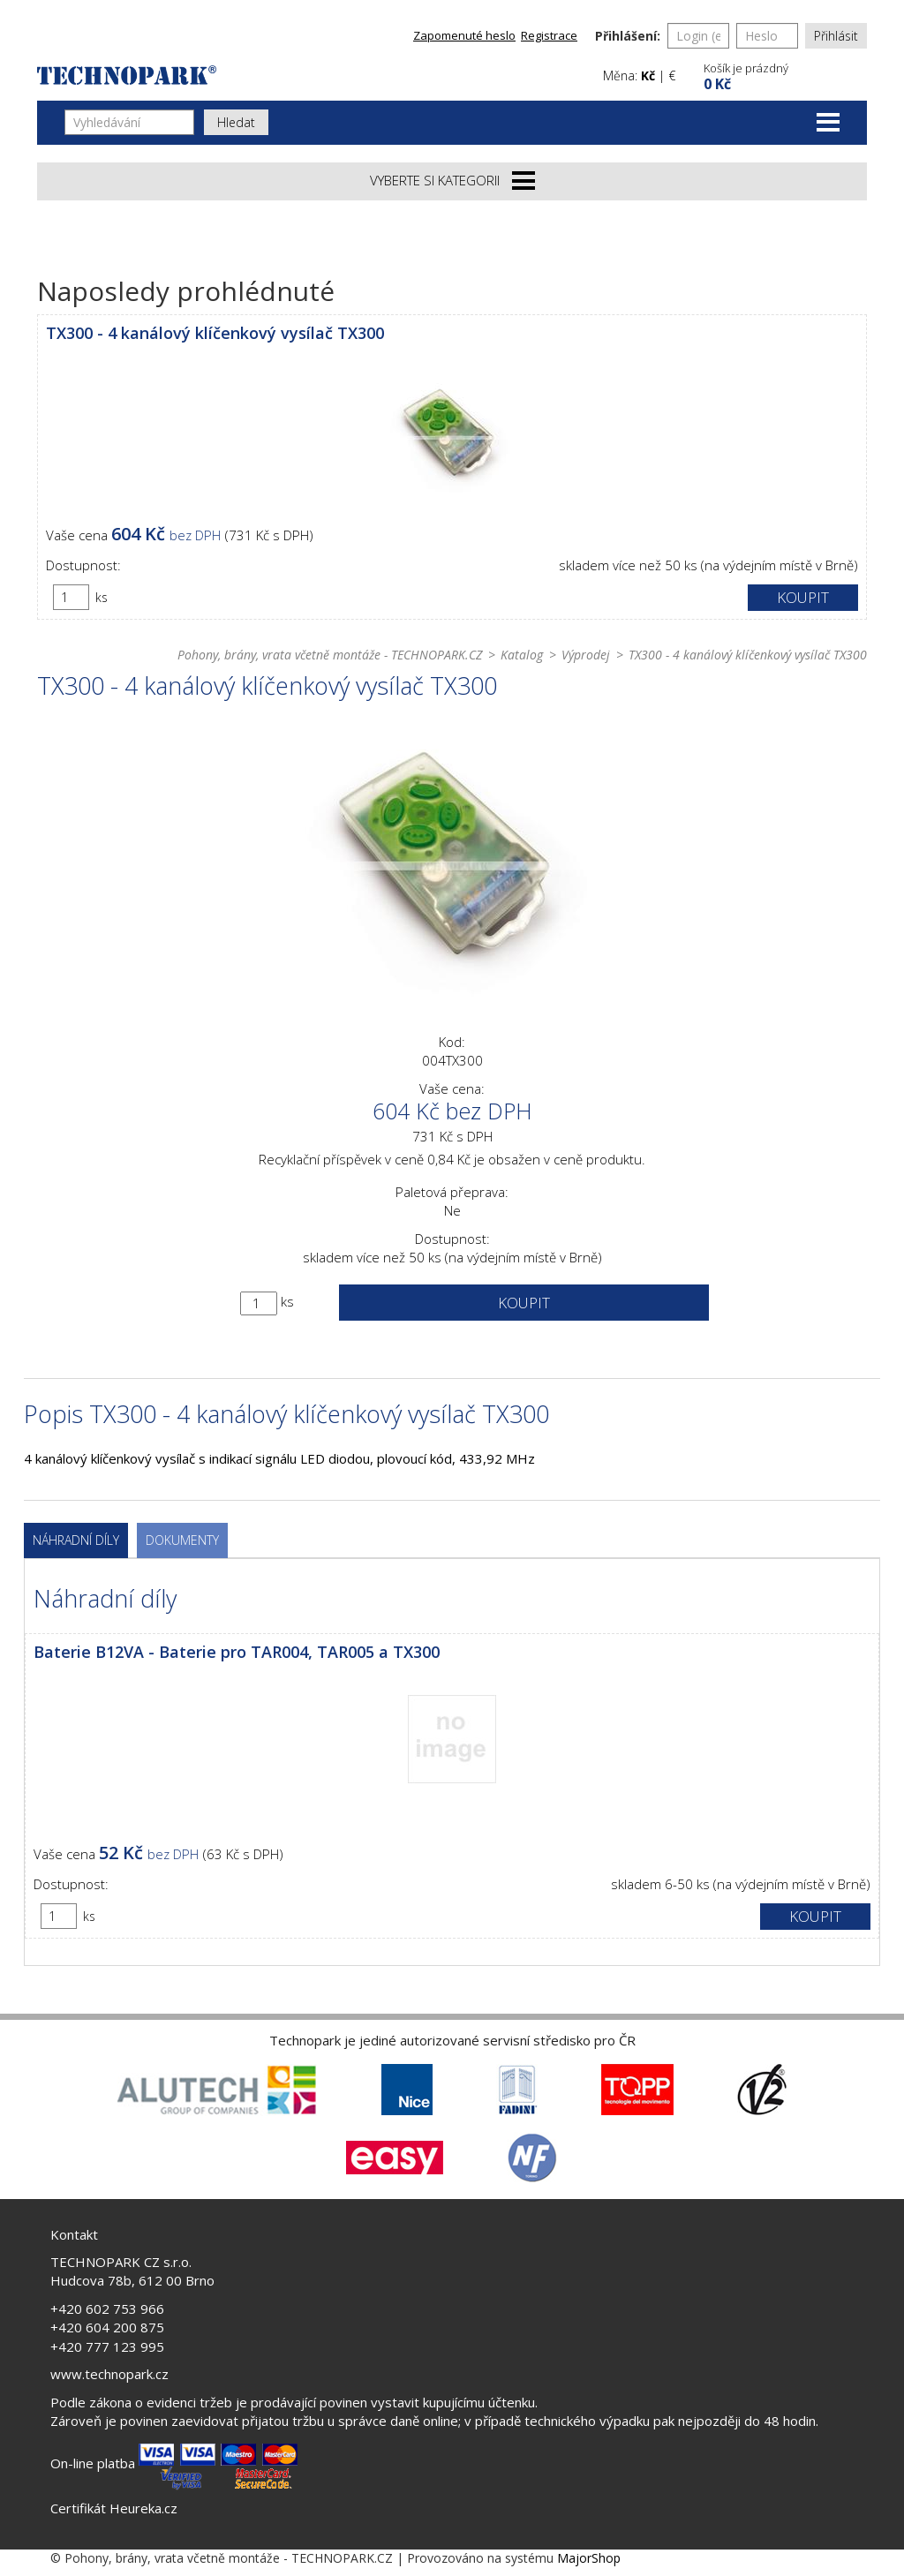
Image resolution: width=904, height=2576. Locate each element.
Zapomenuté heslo (464, 35)
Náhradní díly (76, 1540)
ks (101, 597)
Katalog (522, 654)
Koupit (803, 597)
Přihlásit (836, 35)
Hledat (236, 122)
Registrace (549, 35)
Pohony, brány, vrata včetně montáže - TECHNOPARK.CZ (329, 654)
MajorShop (589, 2558)
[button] (783, 74)
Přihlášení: (627, 35)
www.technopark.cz (109, 2374)
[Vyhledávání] (129, 122)
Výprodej (585, 654)
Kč (648, 75)
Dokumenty (182, 1540)
